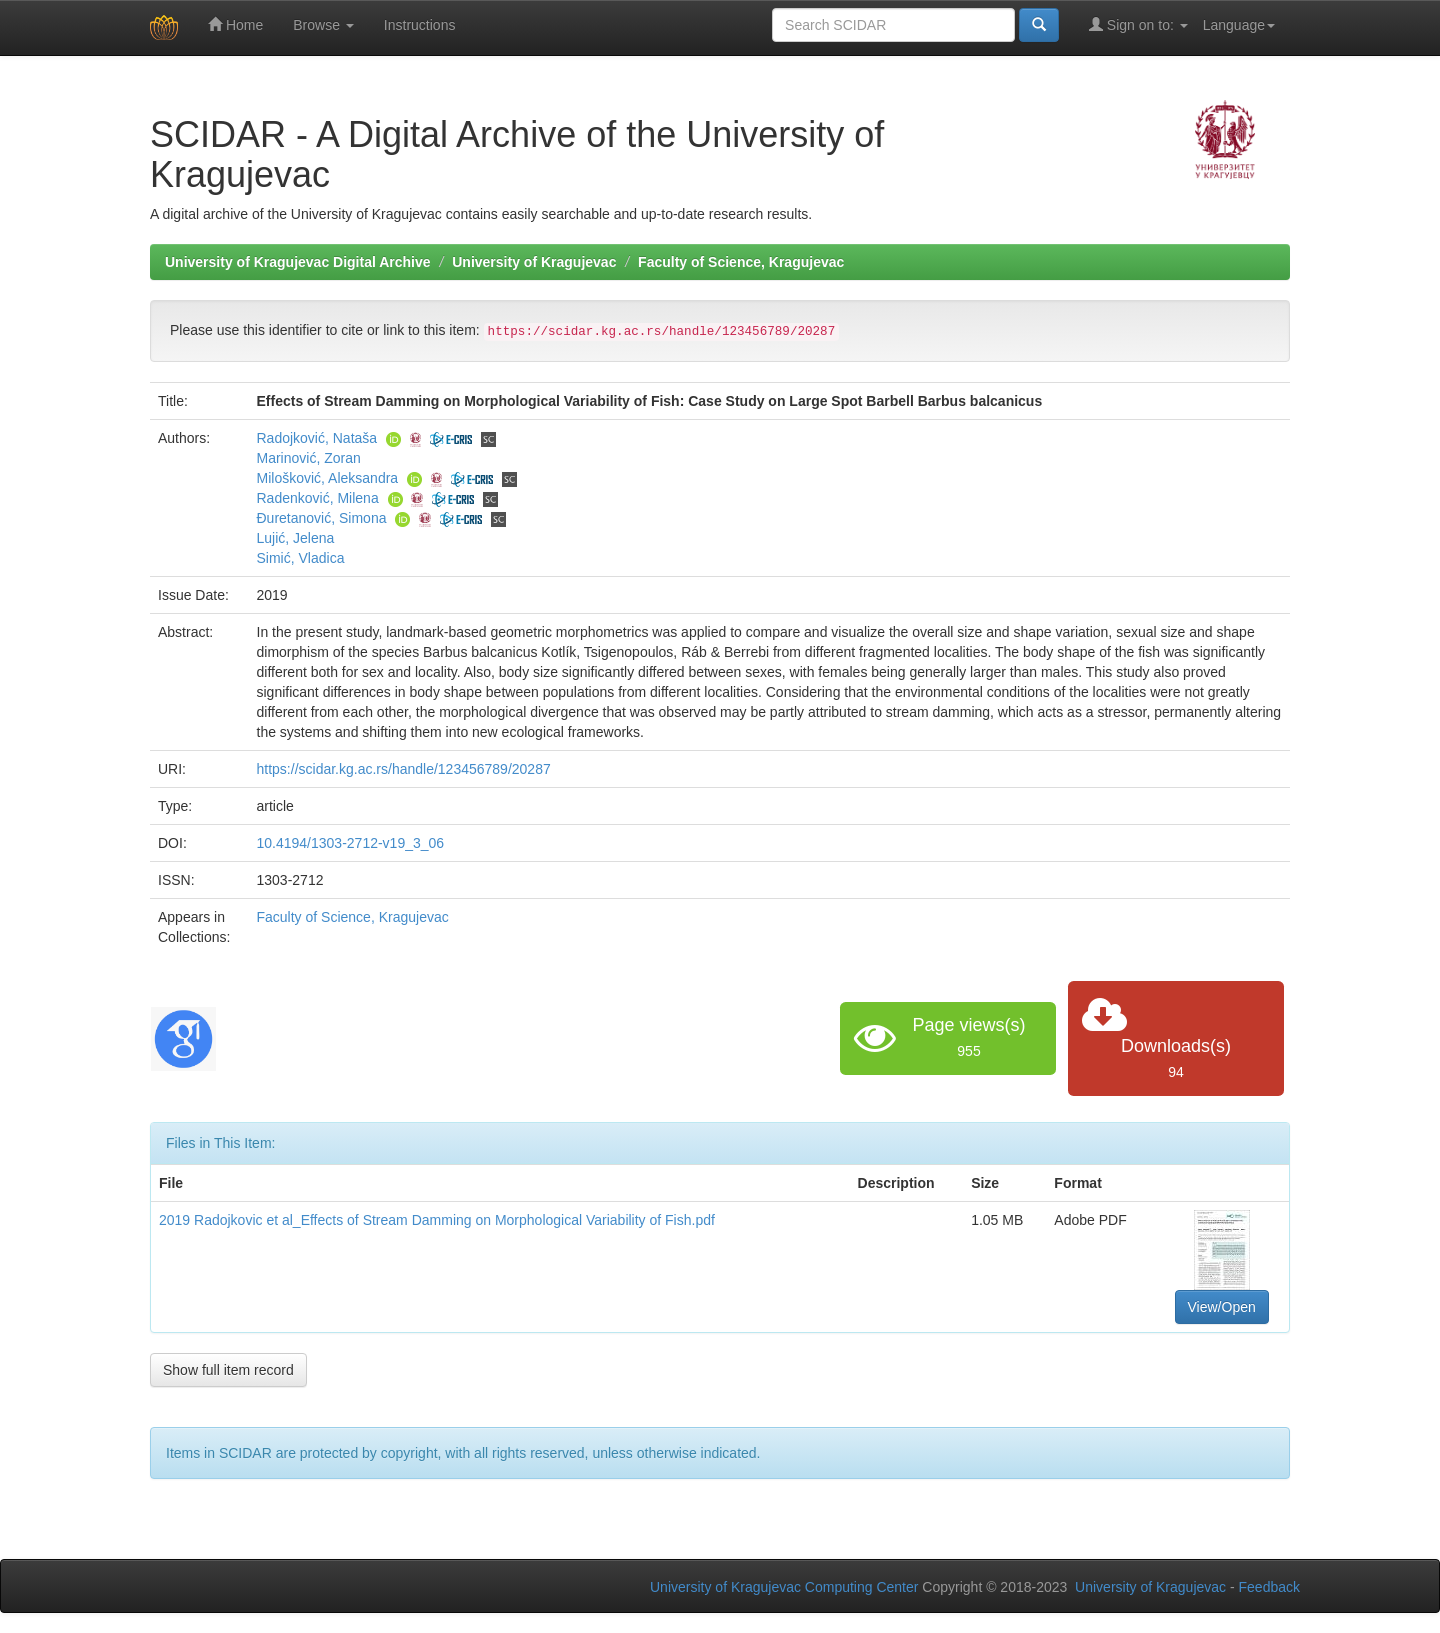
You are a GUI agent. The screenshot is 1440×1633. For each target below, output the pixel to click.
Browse (323, 25)
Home (235, 24)
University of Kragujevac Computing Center (784, 1587)
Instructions (420, 25)
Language (1239, 25)
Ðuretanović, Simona (322, 518)
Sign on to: (1138, 24)
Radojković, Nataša (317, 438)
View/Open (1222, 1307)
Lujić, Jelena (296, 538)
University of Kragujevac (534, 262)
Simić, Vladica (301, 558)
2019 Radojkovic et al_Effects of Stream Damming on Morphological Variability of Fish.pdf (437, 1220)
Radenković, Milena (318, 498)
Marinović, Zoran (309, 458)
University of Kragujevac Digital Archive (298, 262)
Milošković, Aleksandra (328, 478)
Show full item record (228, 1370)
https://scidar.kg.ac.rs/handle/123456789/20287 (404, 769)
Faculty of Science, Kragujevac (741, 262)
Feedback (1269, 1587)
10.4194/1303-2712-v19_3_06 (351, 843)
